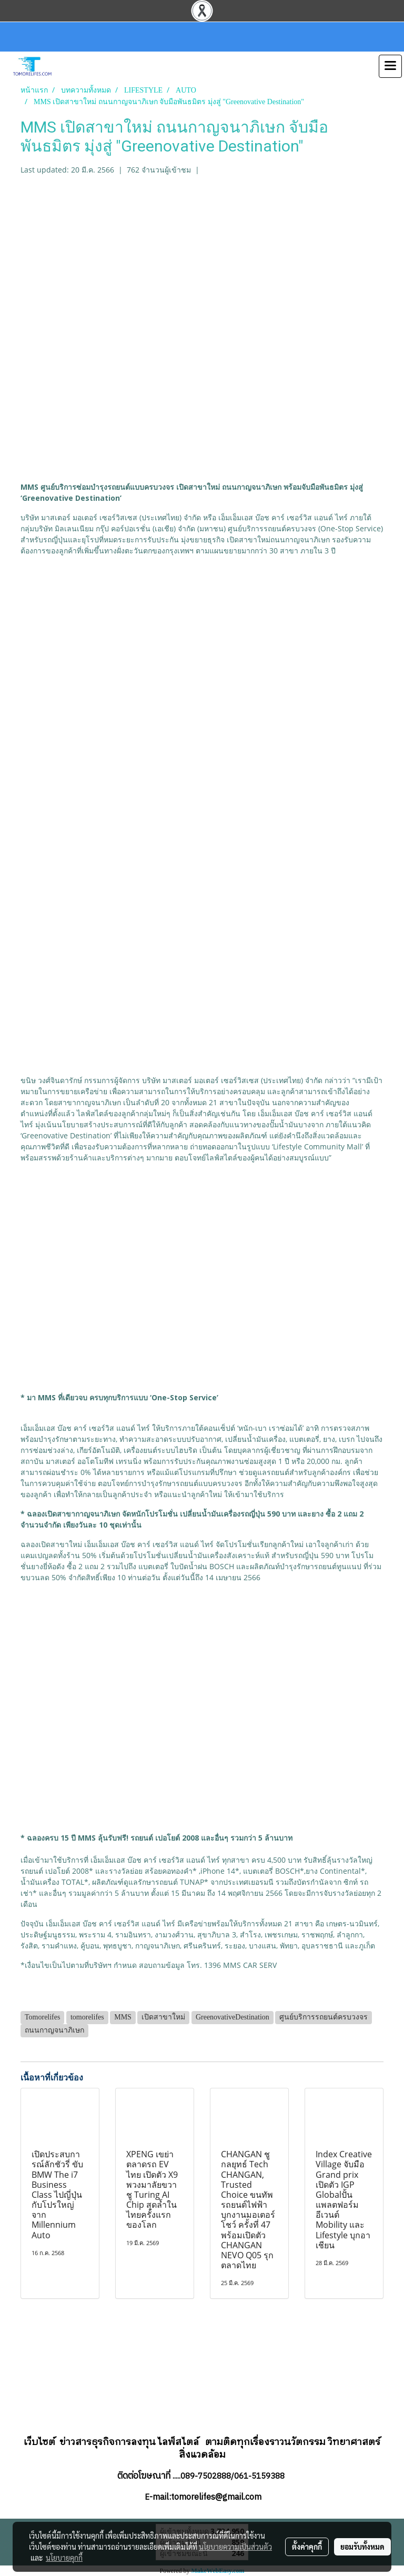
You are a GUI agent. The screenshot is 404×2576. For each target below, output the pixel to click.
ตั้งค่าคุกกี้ (307, 2546)
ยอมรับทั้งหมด (362, 2546)
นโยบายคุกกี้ (64, 2557)
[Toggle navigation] (390, 66)
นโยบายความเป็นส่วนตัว (235, 2546)
